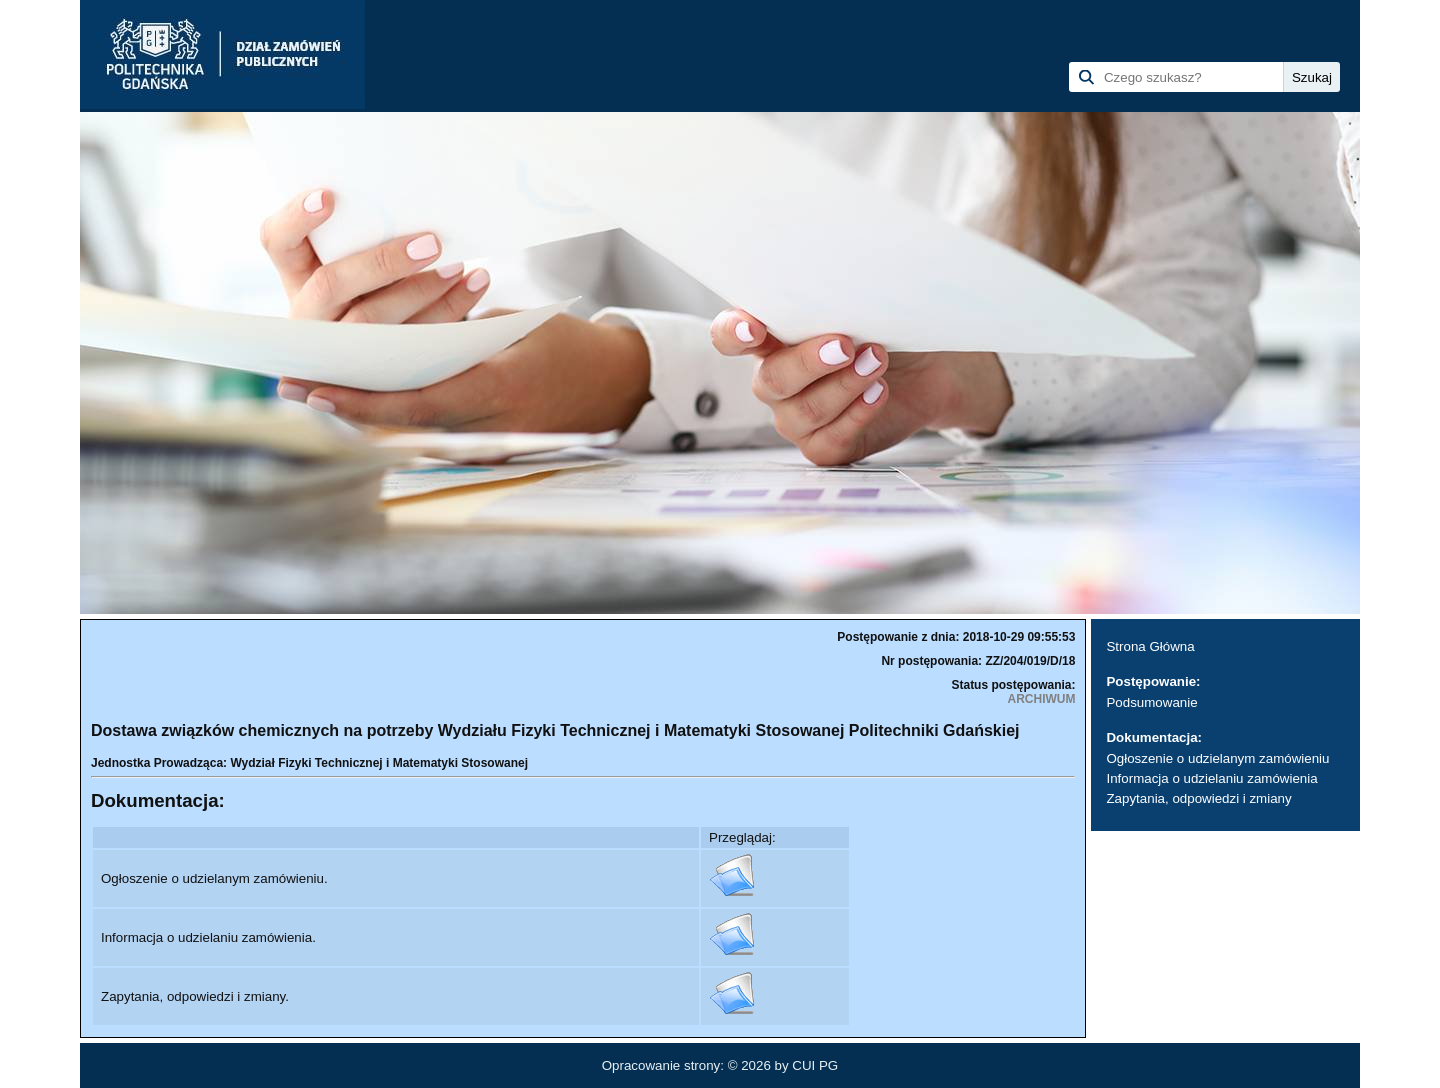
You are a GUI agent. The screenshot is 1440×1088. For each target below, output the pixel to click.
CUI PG (815, 1065)
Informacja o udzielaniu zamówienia (1211, 778)
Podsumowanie (1151, 702)
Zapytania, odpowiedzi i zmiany (1198, 798)
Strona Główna (1150, 646)
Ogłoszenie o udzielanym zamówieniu (1217, 758)
